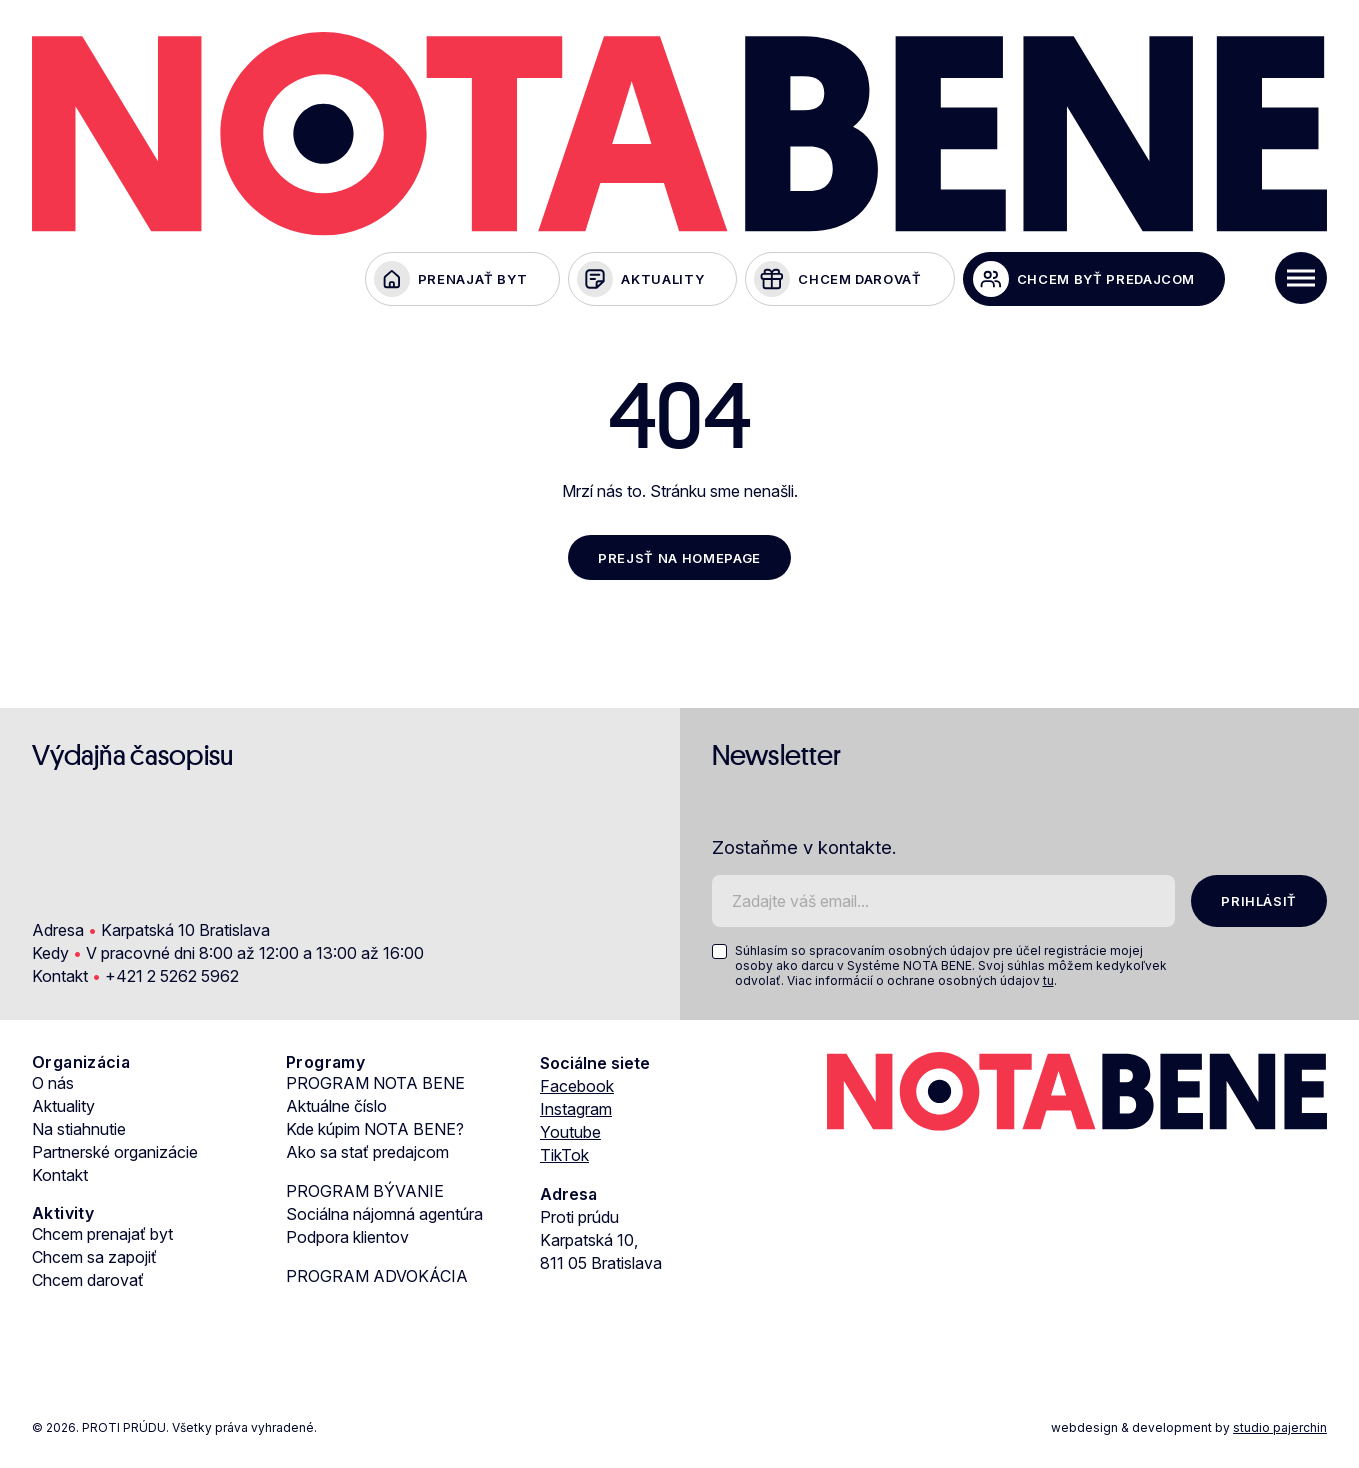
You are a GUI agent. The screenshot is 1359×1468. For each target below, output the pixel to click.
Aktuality (63, 1110)
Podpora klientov (347, 1241)
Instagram (576, 1113)
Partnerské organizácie (115, 1156)
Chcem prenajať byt (102, 1238)
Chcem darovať (88, 1284)
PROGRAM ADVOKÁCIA (377, 1280)
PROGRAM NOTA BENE (375, 1087)
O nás (53, 1087)
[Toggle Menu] (1301, 278)
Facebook (577, 1090)
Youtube (570, 1136)
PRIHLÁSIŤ (1257, 904)
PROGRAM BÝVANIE (365, 1195)
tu (1048, 984)
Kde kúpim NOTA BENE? (375, 1133)
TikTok (564, 1159)
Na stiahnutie (79, 1133)
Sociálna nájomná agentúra (384, 1218)
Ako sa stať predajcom (367, 1156)
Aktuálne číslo (336, 1110)
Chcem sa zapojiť (94, 1261)
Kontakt (60, 1179)
